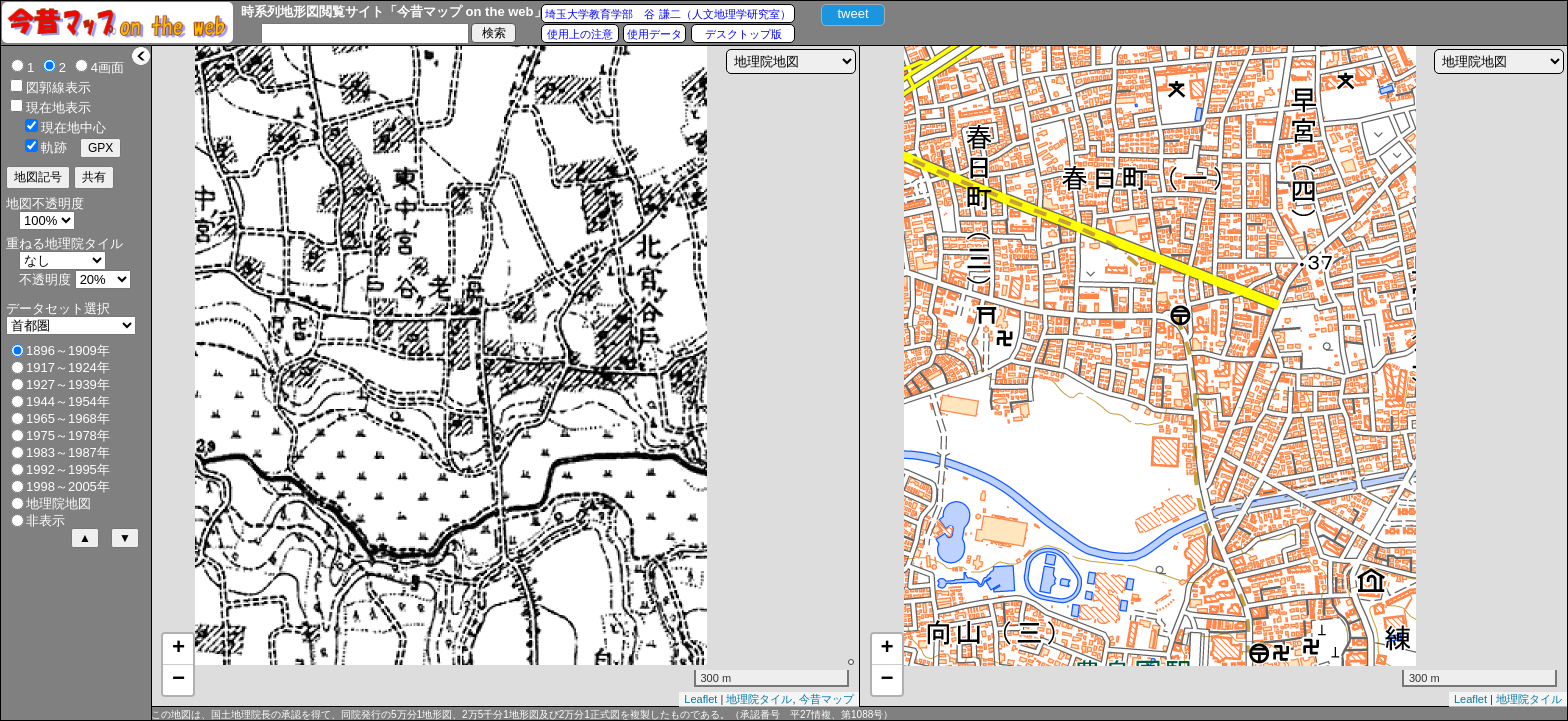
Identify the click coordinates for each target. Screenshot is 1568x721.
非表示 (45, 520)
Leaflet (700, 699)
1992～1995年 (68, 469)
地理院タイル (759, 699)
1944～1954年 (68, 401)
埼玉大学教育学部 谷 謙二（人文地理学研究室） (667, 14)
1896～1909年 (68, 350)
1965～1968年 (68, 418)
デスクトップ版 (743, 34)
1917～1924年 (68, 367)
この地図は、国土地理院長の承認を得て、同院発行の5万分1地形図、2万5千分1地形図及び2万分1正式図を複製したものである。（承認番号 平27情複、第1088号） (522, 714)
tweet (852, 13)
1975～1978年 (68, 435)
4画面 (107, 67)
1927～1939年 (68, 384)
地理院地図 (58, 503)
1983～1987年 (68, 452)
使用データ (654, 34)
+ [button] (178, 649)
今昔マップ (826, 699)
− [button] (178, 680)
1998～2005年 (68, 486)
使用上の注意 (580, 34)
